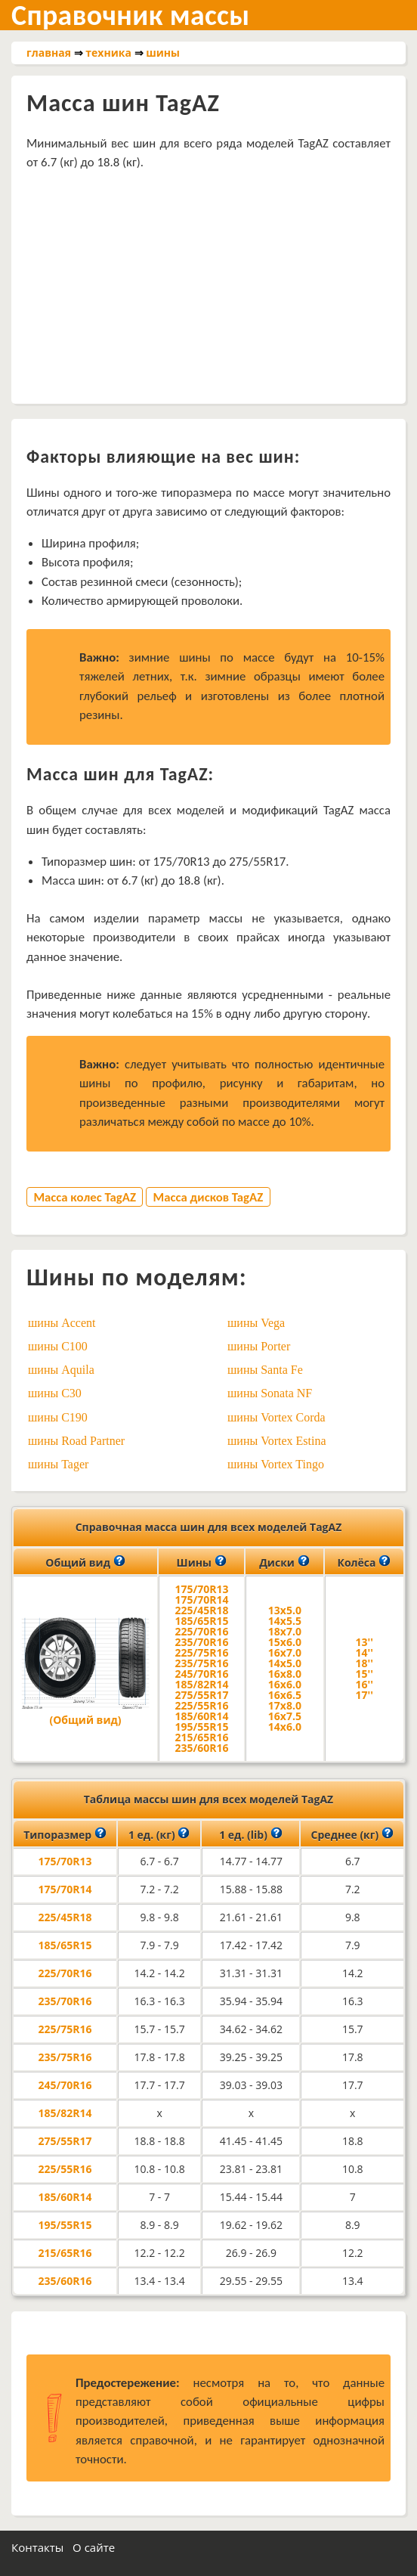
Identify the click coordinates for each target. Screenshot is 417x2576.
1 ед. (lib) (250, 1833)
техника (108, 52)
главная (48, 52)
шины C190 (58, 1417)
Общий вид (85, 1561)
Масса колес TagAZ (84, 1197)
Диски (284, 1561)
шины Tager (58, 1464)
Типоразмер (65, 1833)
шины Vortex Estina (276, 1440)
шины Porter (258, 1346)
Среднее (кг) (352, 1833)
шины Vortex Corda (276, 1417)
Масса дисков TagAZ (208, 1197)
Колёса (364, 1561)
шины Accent (62, 1322)
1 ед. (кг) (159, 1833)
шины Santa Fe (265, 1369)
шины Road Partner (76, 1440)
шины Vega (256, 1322)
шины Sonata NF (269, 1393)
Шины (202, 1561)
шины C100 (58, 1346)
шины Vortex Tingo (275, 1464)
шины (163, 52)
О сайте (94, 2547)
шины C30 (55, 1393)
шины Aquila (61, 1369)
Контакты (37, 2547)
